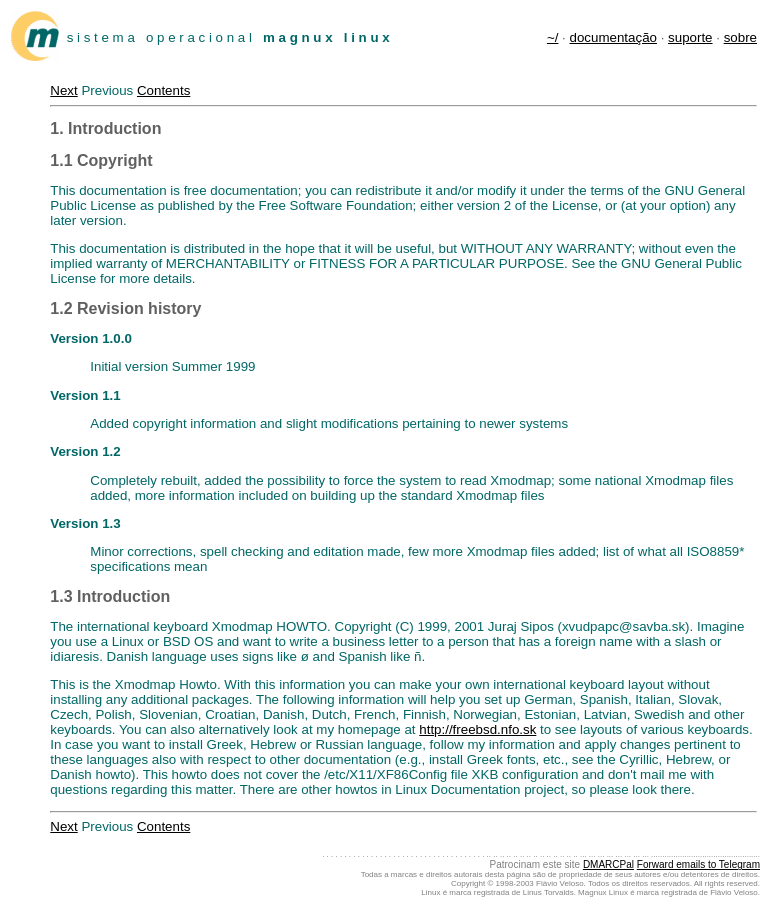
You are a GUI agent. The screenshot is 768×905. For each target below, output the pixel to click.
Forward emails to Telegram (698, 864)
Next (63, 90)
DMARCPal (608, 864)
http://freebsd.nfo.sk (477, 729)
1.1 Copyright (101, 160)
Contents (163, 90)
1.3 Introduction (110, 596)
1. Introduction (105, 128)
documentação (613, 37)
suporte (690, 37)
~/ (553, 37)
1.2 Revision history (125, 308)
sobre (740, 37)
